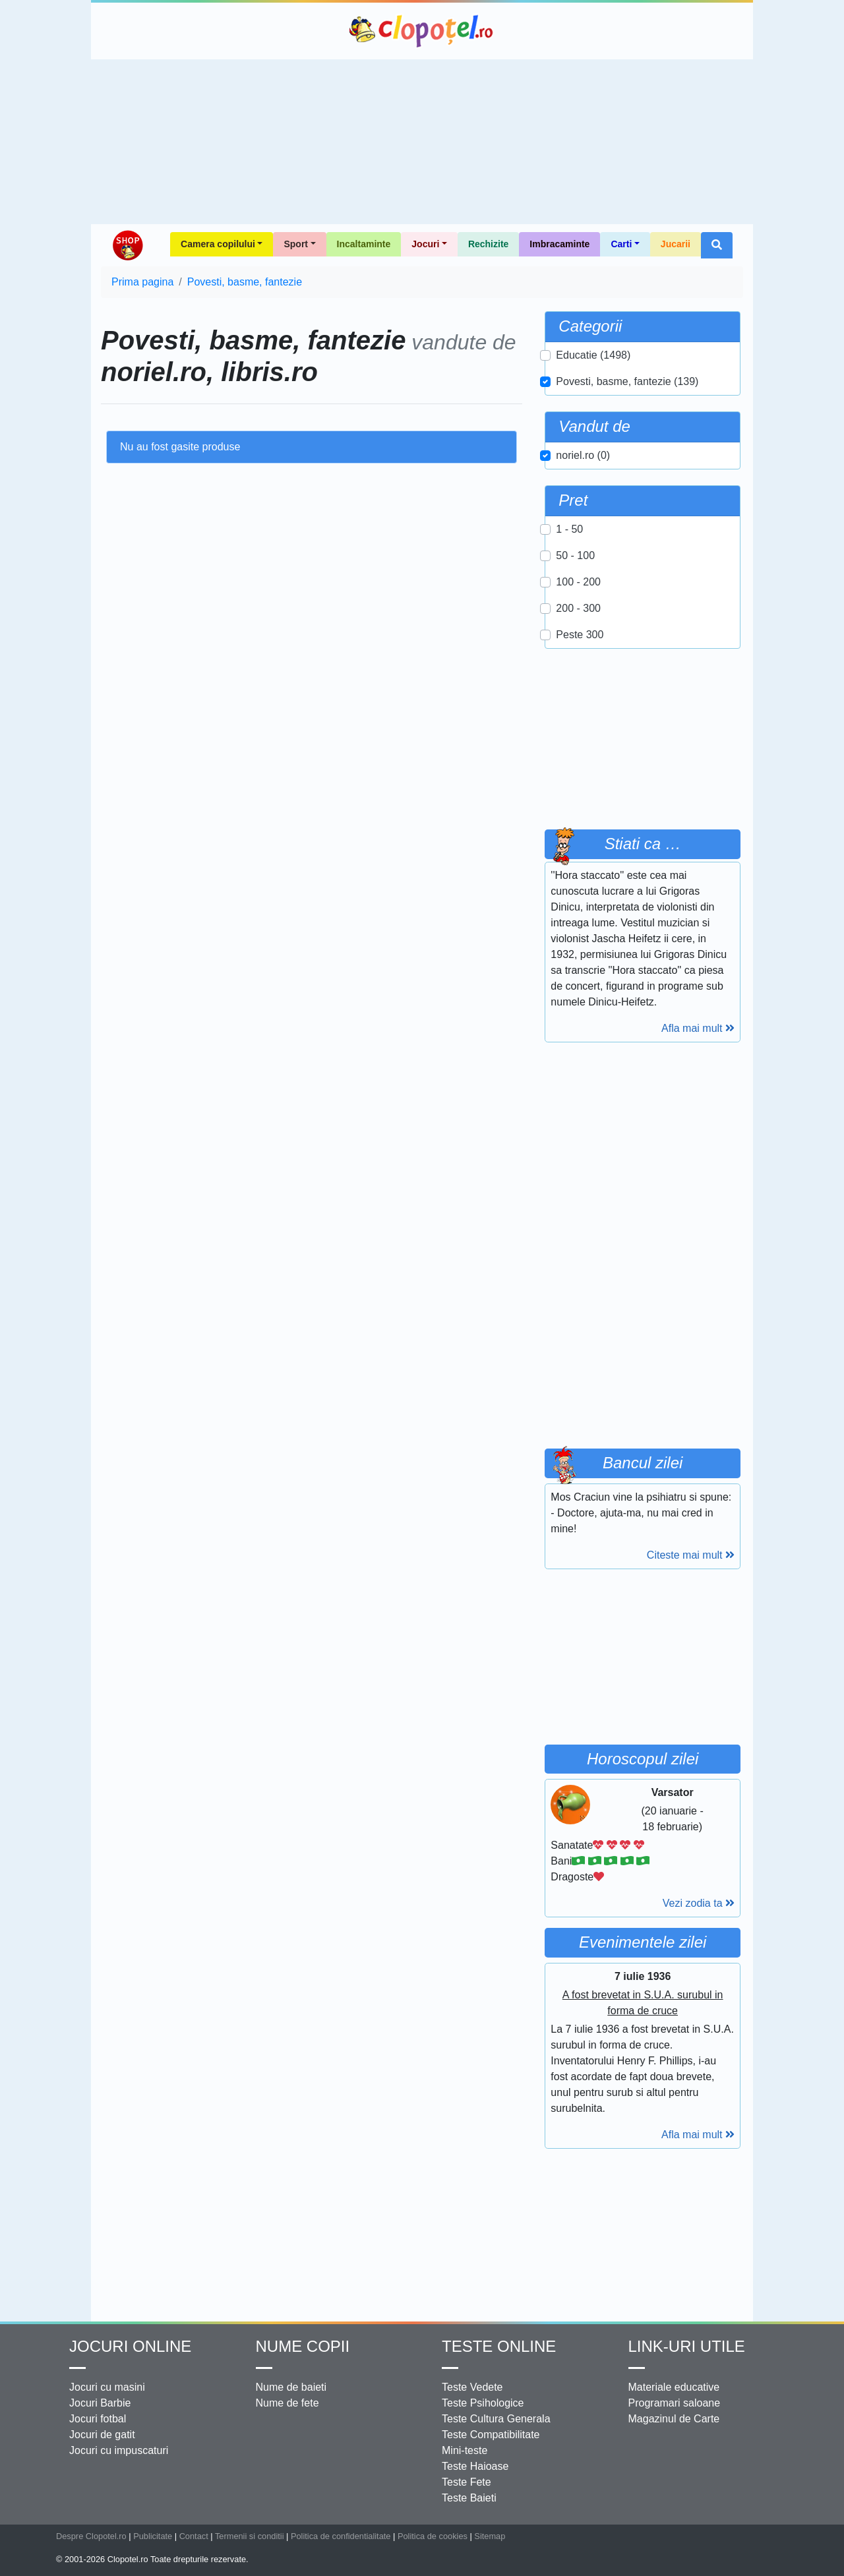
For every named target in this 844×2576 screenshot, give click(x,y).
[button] (717, 245)
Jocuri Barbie (100, 2403)
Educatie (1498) (593, 355)
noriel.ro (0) (583, 455)
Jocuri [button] (425, 244)
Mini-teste (464, 2450)
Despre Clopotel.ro (91, 2536)
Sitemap (489, 2536)
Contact (193, 2536)
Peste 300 (579, 634)
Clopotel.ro (422, 31)
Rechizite (488, 244)
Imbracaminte (559, 244)
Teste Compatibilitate (491, 2434)
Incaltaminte (364, 244)
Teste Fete (466, 2482)
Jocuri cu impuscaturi (118, 2450)
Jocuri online (130, 2346)
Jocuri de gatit (102, 2434)
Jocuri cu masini (107, 2387)
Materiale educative (674, 2387)
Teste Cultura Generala (496, 2418)
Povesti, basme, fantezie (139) (627, 381)
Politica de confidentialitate (341, 2536)
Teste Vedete (472, 2387)
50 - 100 (575, 555)
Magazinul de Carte (674, 2418)
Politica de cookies (432, 2536)
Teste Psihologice (483, 2403)
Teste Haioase (475, 2466)
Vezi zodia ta (699, 1903)
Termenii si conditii (249, 2536)
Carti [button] (621, 244)
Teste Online (499, 2346)
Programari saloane (674, 2403)
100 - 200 (578, 581)
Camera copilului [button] (218, 244)
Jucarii (675, 244)
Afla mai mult (698, 1028)
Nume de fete (287, 2403)
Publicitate (152, 2536)
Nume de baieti (291, 2387)
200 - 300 (578, 608)
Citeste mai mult (691, 1555)
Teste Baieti (469, 2497)
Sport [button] (296, 244)
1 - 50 (569, 529)
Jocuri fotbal (97, 2418)
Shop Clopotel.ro (127, 245)
